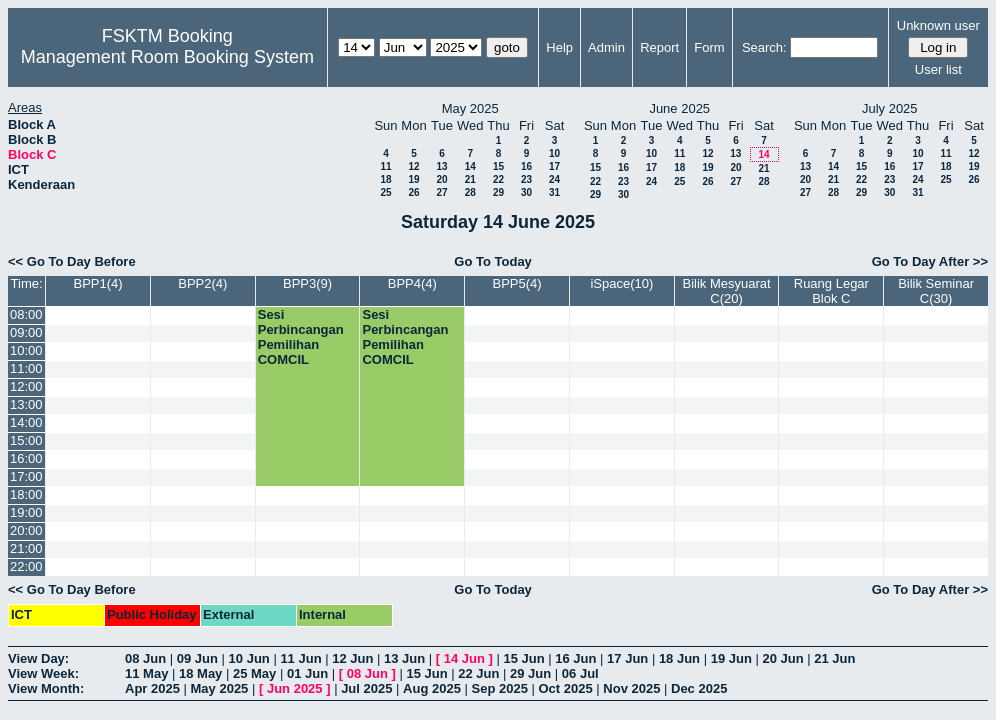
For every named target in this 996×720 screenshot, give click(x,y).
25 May (254, 673)
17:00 (26, 476)
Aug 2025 (432, 688)
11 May (146, 673)
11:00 (26, 368)
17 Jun (627, 658)
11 (385, 166)
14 (470, 166)
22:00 (26, 566)
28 (470, 192)
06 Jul (580, 673)
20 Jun (782, 658)
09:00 (26, 332)
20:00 (26, 530)
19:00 (26, 512)
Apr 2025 (152, 688)
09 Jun (197, 658)
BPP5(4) (517, 283)
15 (498, 166)
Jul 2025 (366, 688)
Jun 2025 (295, 688)
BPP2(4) (202, 283)
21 (470, 179)
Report (659, 47)
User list (938, 69)
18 (385, 179)
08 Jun (145, 658)
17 (554, 166)
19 (413, 179)
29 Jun (530, 673)
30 (526, 192)
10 (554, 153)
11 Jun (300, 658)
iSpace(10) (621, 283)
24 (554, 179)
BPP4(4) (412, 283)
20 (441, 179)
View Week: (43, 673)
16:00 (26, 458)
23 (526, 179)
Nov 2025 (631, 688)
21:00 (26, 548)
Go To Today (493, 261)
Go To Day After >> (930, 261)
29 (498, 192)
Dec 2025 (699, 688)
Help (559, 47)
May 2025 (220, 688)
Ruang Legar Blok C (831, 291)
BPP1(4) (98, 283)
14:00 (26, 422)
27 (441, 192)
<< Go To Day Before (72, 261)
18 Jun (679, 658)
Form (709, 47)
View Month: (46, 688)
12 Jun (352, 658)
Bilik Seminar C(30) (936, 291)
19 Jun (731, 658)
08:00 (26, 314)
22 (498, 179)
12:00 (26, 386)
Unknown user (938, 25)
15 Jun (523, 658)
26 (413, 192)
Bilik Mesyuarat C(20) (727, 291)
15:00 (26, 440)
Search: (764, 47)
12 (413, 166)
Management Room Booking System (167, 57)
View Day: (38, 658)
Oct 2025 (565, 688)
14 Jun (464, 658)
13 (441, 166)
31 (554, 192)
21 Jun (834, 658)
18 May (200, 673)
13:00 (26, 404)
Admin (606, 47)
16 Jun (575, 658)
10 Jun (249, 658)
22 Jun (478, 673)
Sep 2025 (500, 688)
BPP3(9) (307, 283)
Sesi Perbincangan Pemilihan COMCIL (301, 337)
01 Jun (307, 673)
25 (385, 192)
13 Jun (404, 658)
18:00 (26, 494)
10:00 (26, 350)
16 (526, 166)
